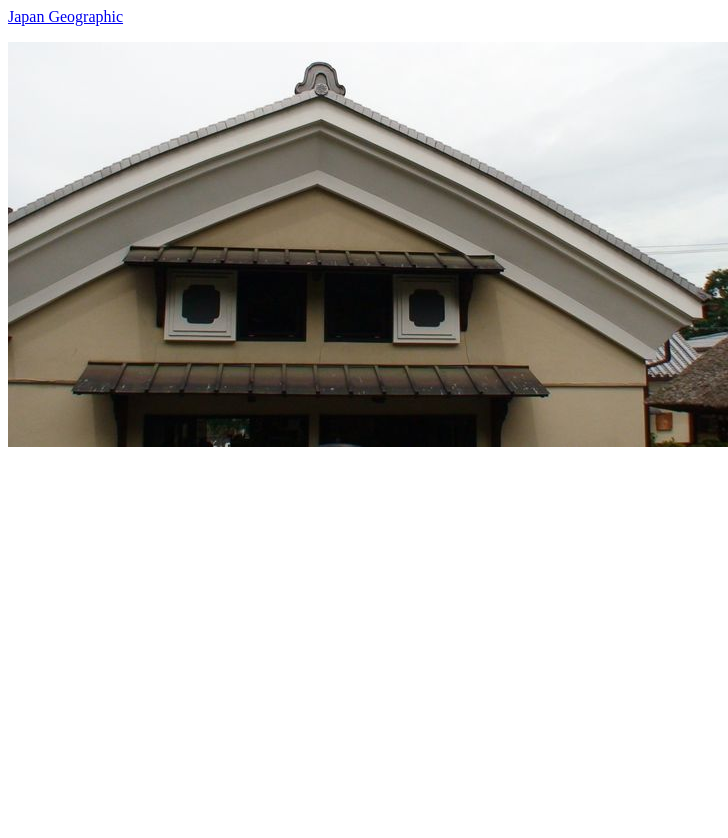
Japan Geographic (65, 16)
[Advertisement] (187, 634)
